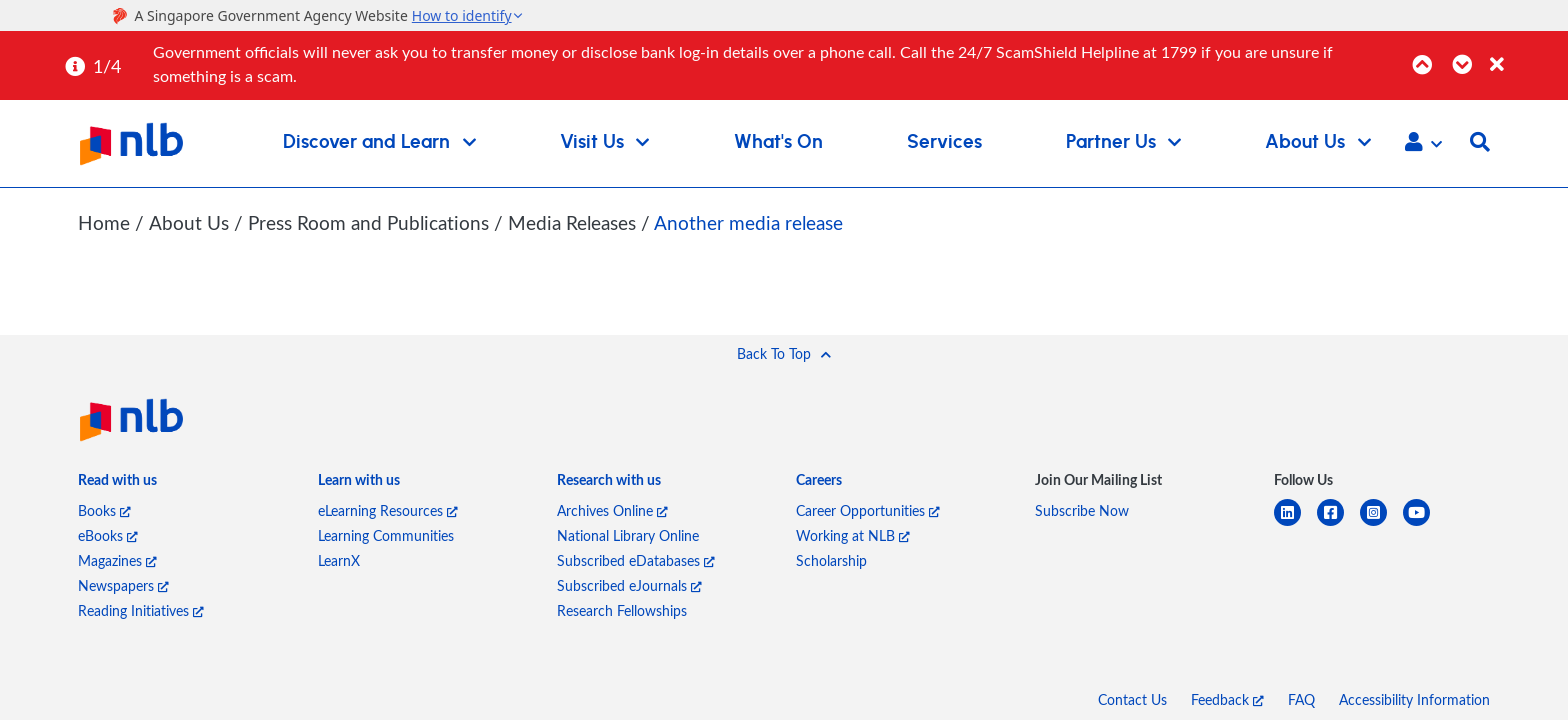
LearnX (339, 559)
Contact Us (1132, 698)
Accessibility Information (1414, 698)
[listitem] (117, 483)
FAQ (1301, 698)
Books (104, 509)
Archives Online (612, 509)
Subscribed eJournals (629, 584)
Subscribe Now (1082, 509)
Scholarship (831, 559)
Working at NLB (853, 534)
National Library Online (628, 534)
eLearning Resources (388, 509)
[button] (1423, 144)
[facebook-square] (1338, 523)
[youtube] (1424, 523)
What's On (778, 142)
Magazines (117, 559)
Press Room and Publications (370, 222)
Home (104, 222)
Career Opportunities (868, 509)
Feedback (1227, 698)
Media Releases (573, 222)
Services (944, 142)
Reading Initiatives (141, 609)
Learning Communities (386, 534)
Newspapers (123, 584)
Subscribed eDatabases (636, 559)
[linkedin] (1295, 523)
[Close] (1525, 53)
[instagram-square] (1381, 523)
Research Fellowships (622, 609)
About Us (190, 222)
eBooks (108, 534)
